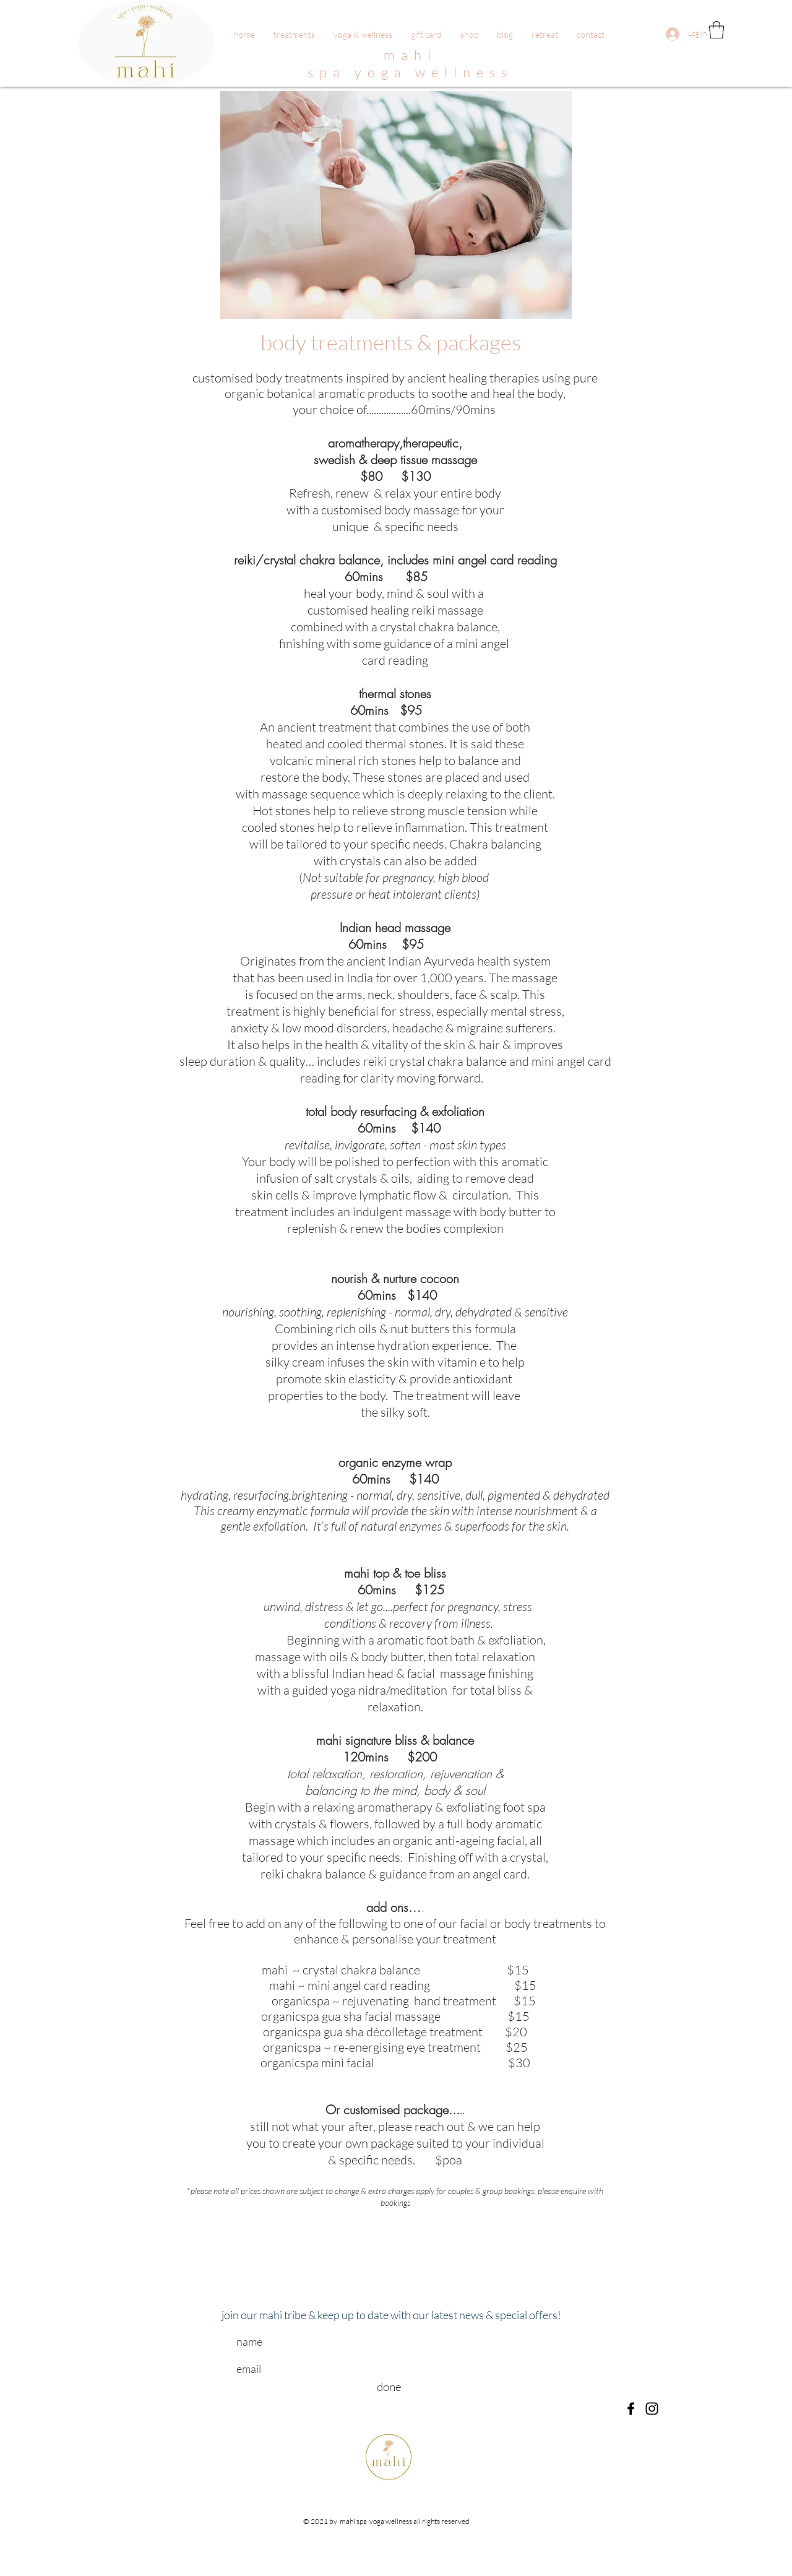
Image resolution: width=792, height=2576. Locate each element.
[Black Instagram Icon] (652, 2408)
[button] (716, 30)
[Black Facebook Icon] (630, 2408)
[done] (389, 2387)
